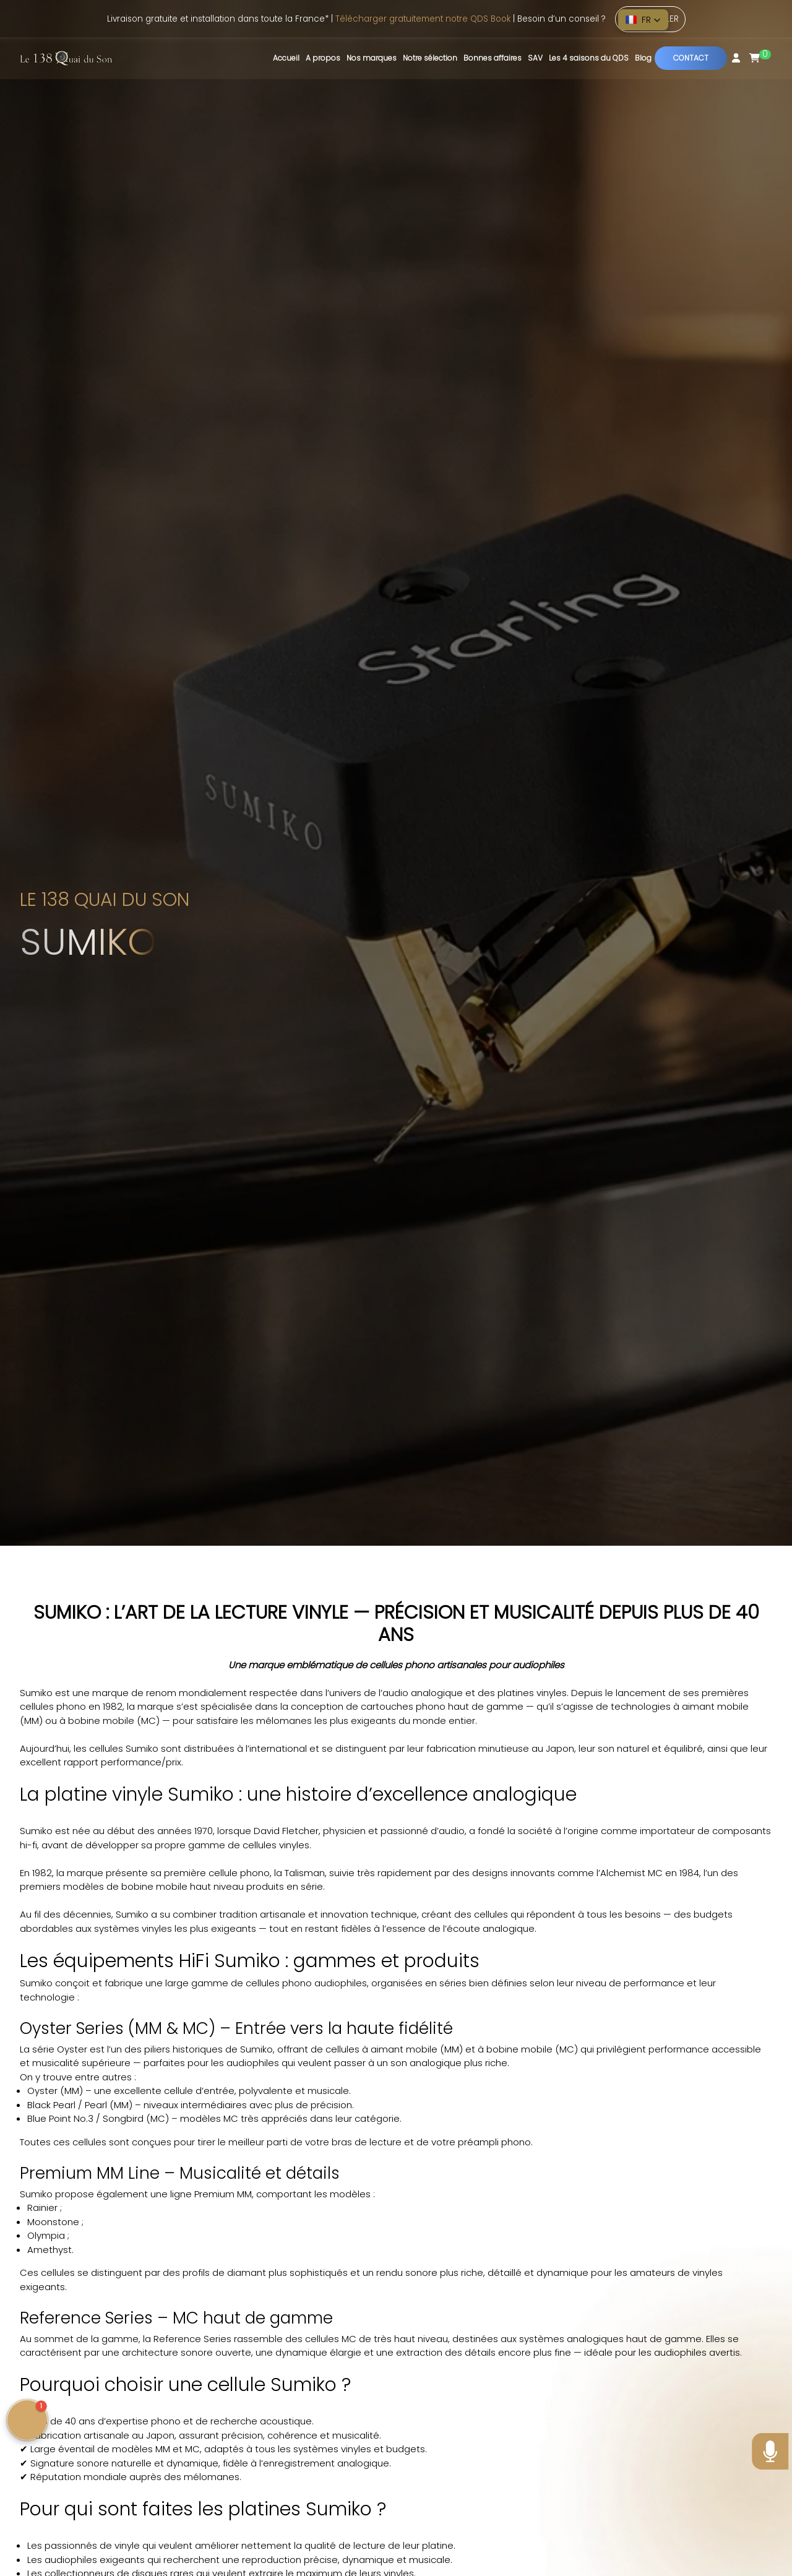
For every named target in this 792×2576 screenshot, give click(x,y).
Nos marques (371, 58)
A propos (323, 58)
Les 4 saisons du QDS (589, 58)
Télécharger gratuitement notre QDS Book (422, 19)
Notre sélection (430, 58)
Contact (690, 58)
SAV (535, 58)
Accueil (286, 58)
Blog (643, 58)
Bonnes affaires (492, 58)
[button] (643, 19)
